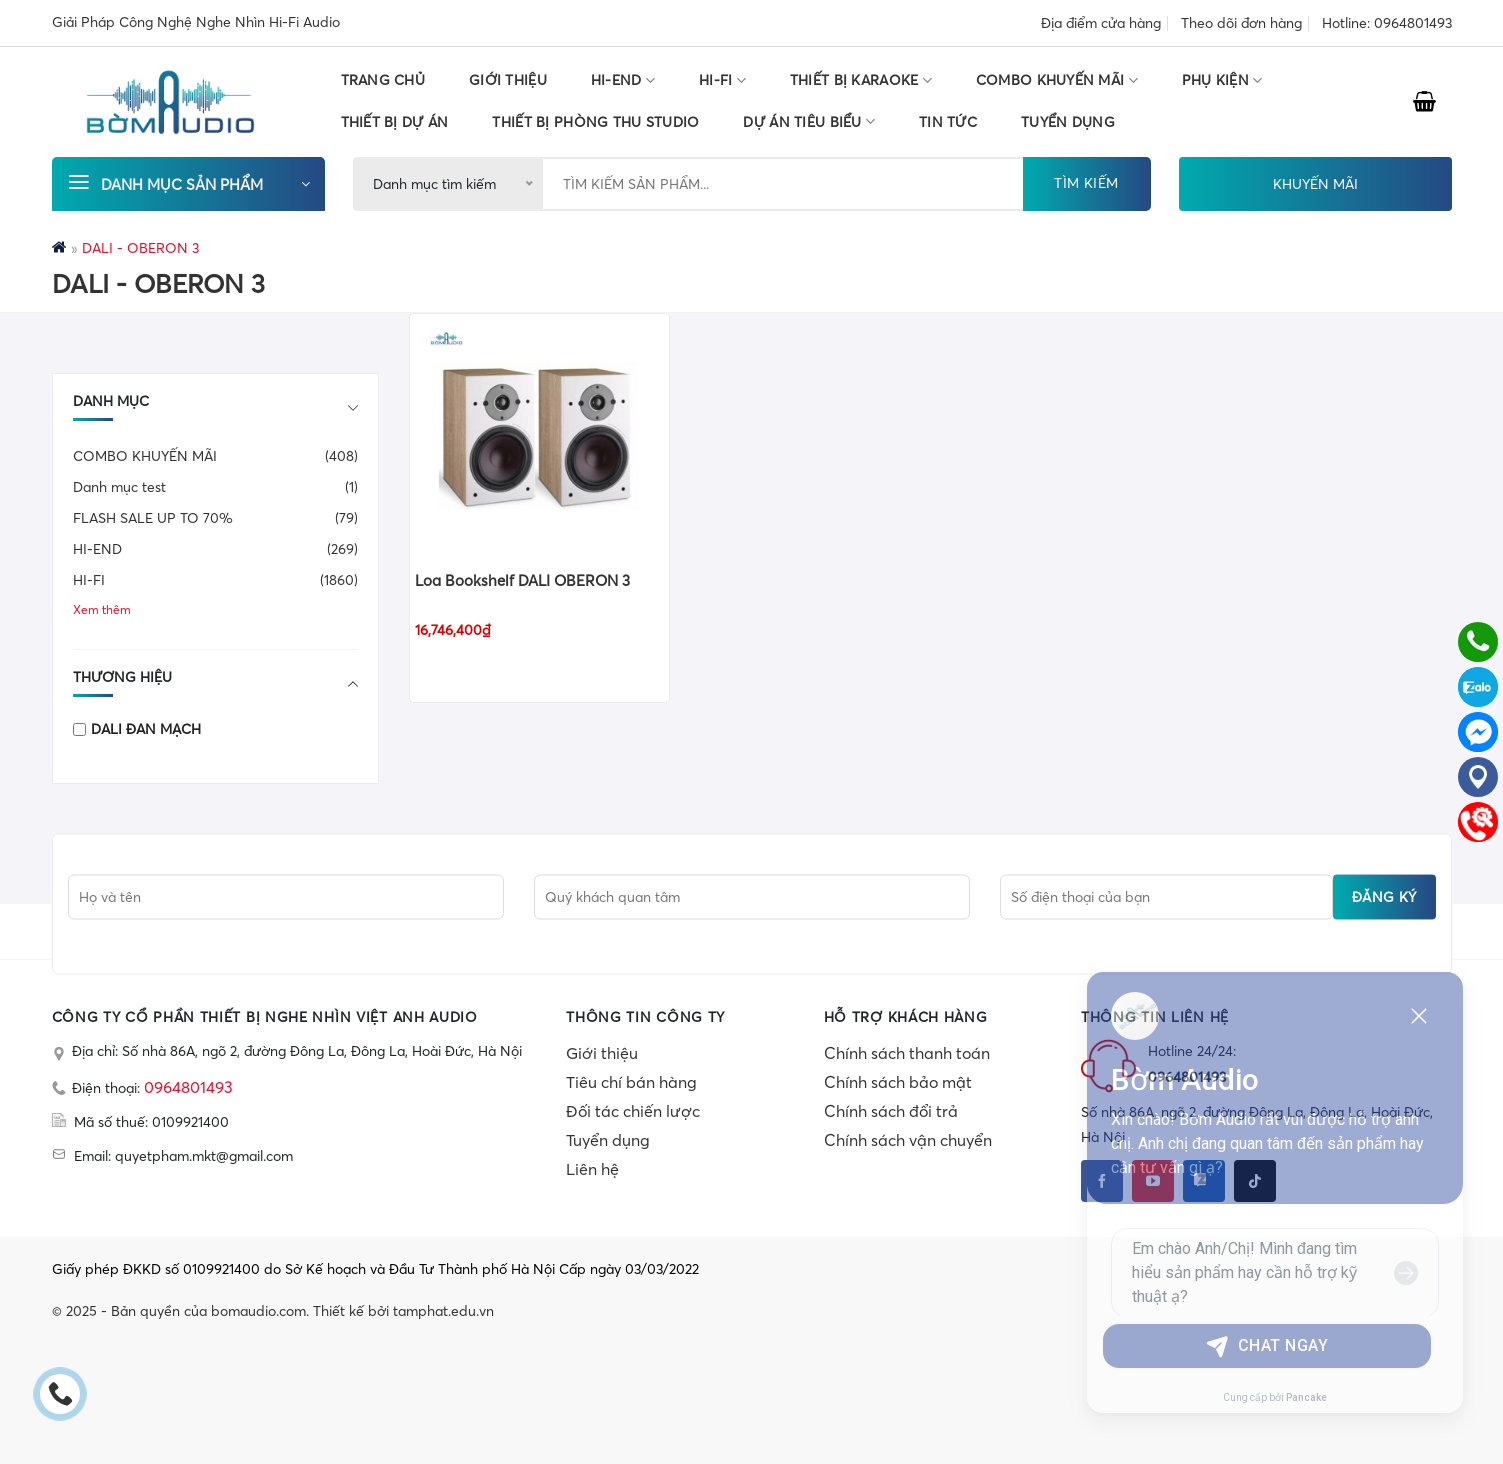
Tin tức (948, 122)
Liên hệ (592, 1169)
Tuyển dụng (608, 1140)
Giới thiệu (508, 80)
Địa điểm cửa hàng (1101, 23)
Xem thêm (102, 609)
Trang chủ (383, 80)
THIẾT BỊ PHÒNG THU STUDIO (595, 122)
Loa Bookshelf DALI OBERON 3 (522, 580)
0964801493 (188, 1087)
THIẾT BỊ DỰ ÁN (395, 122)
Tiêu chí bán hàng (631, 1082)
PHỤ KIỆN (1222, 80)
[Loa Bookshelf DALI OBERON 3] (539, 434)
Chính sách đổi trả (891, 1111)
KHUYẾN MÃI (1315, 184)
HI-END (623, 80)
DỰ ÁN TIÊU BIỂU (809, 121)
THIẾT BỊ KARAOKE (861, 80)
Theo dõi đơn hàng (1241, 23)
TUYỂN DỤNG (1068, 122)
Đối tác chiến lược (633, 1111)
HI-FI (722, 80)
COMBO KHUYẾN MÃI (1057, 80)
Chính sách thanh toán (907, 1053)
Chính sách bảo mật (898, 1082)
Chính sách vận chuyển (908, 1140)
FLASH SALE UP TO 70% (153, 518)
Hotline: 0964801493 (1387, 23)
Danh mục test (119, 487)
